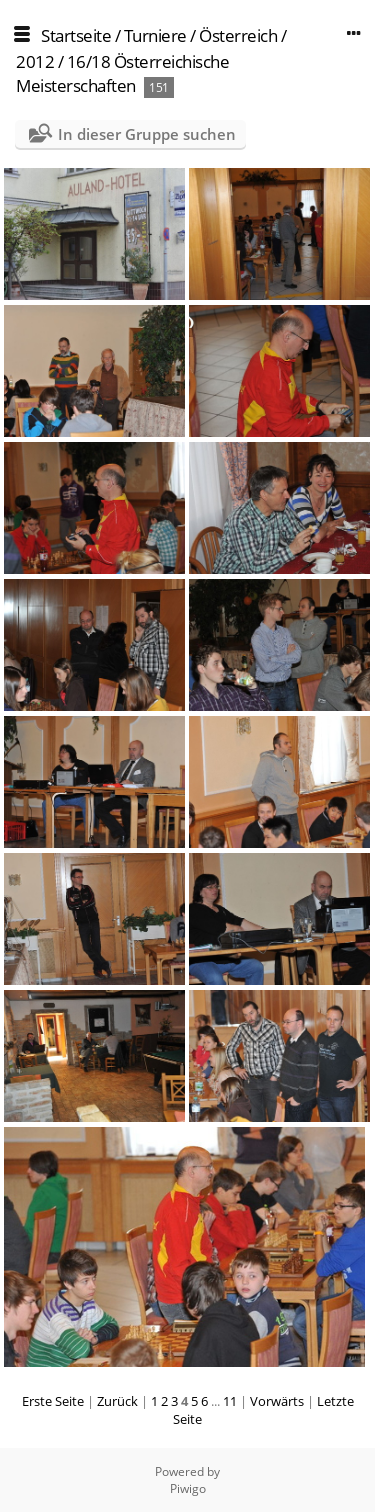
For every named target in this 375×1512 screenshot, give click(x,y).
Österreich (238, 35)
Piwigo (188, 1488)
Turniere (155, 35)
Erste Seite (53, 1401)
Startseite (76, 35)
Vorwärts (277, 1401)
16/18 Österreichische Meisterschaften (122, 73)
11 (230, 1401)
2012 (35, 61)
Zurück (117, 1401)
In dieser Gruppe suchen (147, 134)
